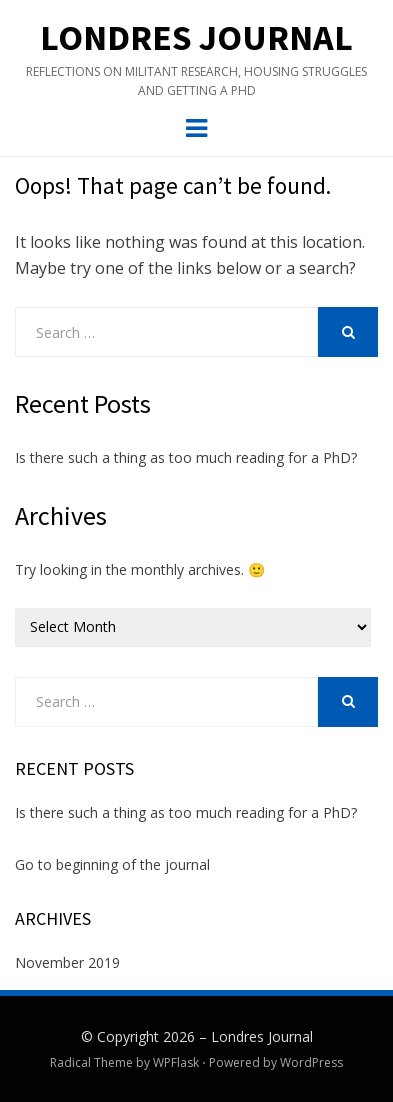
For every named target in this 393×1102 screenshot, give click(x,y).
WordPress (311, 1062)
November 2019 (67, 962)
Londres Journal (196, 37)
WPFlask (176, 1062)
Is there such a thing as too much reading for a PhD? (186, 457)
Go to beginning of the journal (112, 864)
